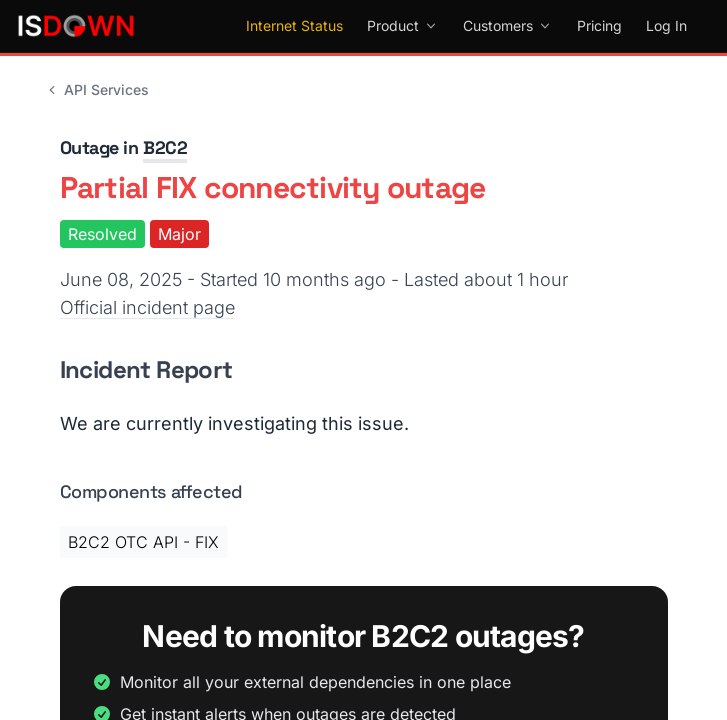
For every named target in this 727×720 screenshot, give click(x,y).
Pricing (599, 25)
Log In (666, 25)
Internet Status (294, 25)
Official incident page (147, 307)
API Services (96, 89)
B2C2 (165, 147)
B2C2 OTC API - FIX (143, 542)
